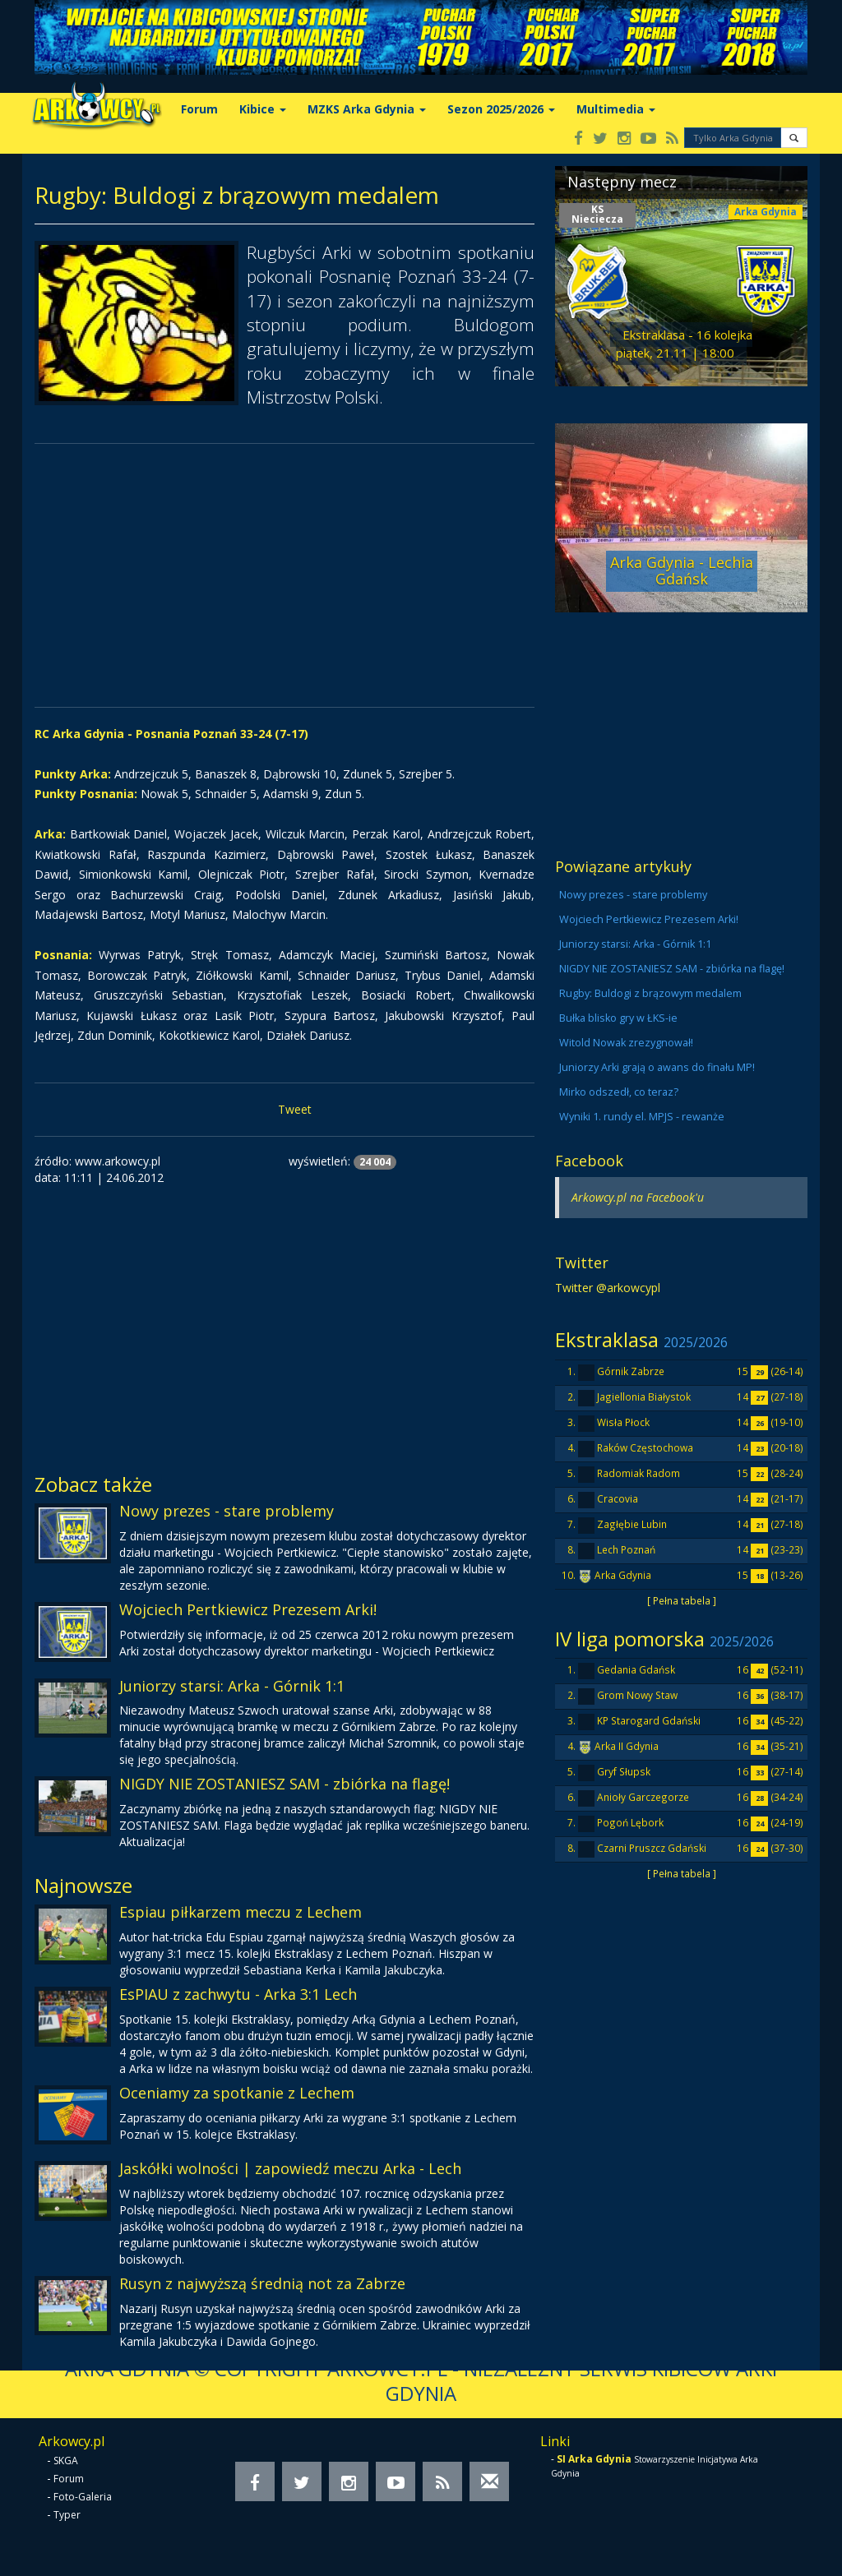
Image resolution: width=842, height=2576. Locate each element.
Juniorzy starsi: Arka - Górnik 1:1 (232, 1686)
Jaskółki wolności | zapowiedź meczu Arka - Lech (290, 2168)
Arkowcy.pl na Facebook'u (637, 1197)
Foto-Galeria (82, 2497)
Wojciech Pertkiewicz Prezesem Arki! (248, 1609)
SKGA (65, 2461)
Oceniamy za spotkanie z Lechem (236, 2093)
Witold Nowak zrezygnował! (626, 1043)
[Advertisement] (284, 575)
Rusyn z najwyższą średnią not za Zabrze (262, 2283)
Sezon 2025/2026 (501, 109)
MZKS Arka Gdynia (367, 109)
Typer (67, 2515)
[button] (793, 137)
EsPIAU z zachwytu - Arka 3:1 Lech (238, 1994)
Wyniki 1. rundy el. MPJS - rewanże (641, 1117)
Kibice (262, 109)
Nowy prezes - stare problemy (226, 1511)
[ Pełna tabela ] (681, 1600)
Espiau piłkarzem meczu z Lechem (240, 1912)
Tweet (295, 1109)
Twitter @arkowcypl (607, 1287)
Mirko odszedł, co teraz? (618, 1092)
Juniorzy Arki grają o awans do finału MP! (657, 1067)
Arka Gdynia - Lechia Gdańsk (681, 570)
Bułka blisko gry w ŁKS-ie (618, 1018)
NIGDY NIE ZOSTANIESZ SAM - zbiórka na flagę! (284, 1784)
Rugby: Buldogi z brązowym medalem (650, 993)
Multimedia (615, 109)
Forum (199, 109)
